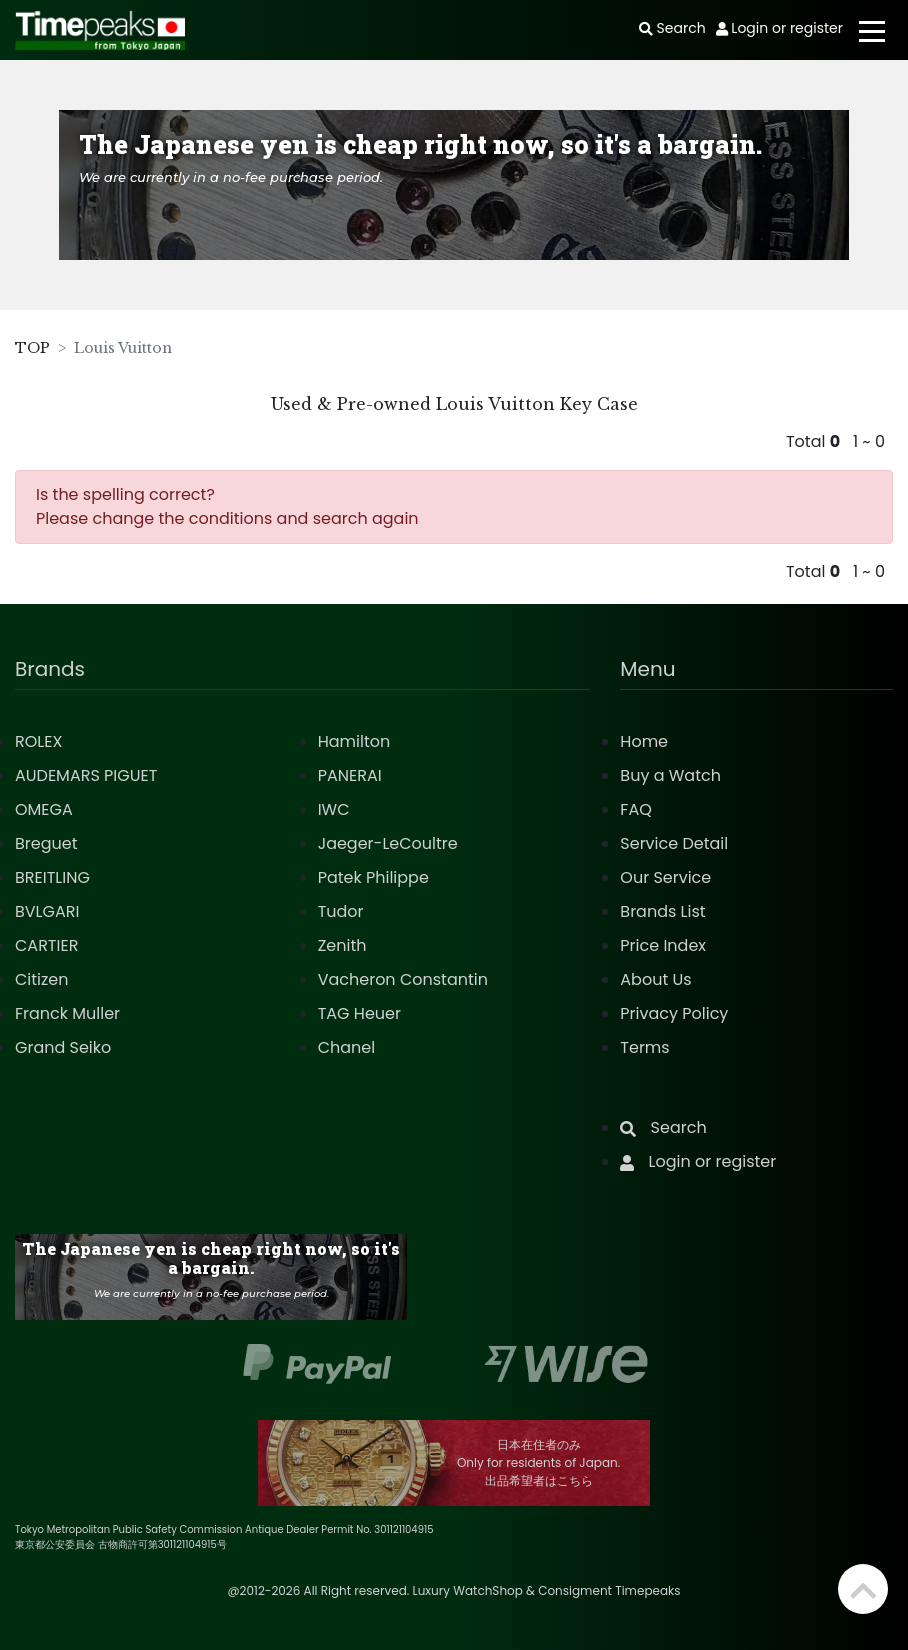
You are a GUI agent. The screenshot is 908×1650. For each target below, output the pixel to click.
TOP (32, 348)
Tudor (341, 911)
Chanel (347, 1047)
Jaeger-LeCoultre (388, 843)
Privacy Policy (674, 1013)
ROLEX (38, 741)
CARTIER (46, 945)
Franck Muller (67, 1013)
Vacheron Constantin (403, 979)
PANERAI (350, 775)
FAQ (635, 809)
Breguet (46, 843)
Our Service (665, 877)
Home (644, 741)
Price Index (663, 945)
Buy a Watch (670, 775)
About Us (655, 979)
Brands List (662, 911)
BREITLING (52, 877)
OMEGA (44, 809)
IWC (334, 809)
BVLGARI (47, 911)
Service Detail (674, 843)
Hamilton (354, 741)
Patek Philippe (373, 877)
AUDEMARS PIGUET (86, 775)
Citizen (42, 979)
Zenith (342, 945)
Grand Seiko (63, 1047)
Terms (644, 1047)
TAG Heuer (359, 1013)
